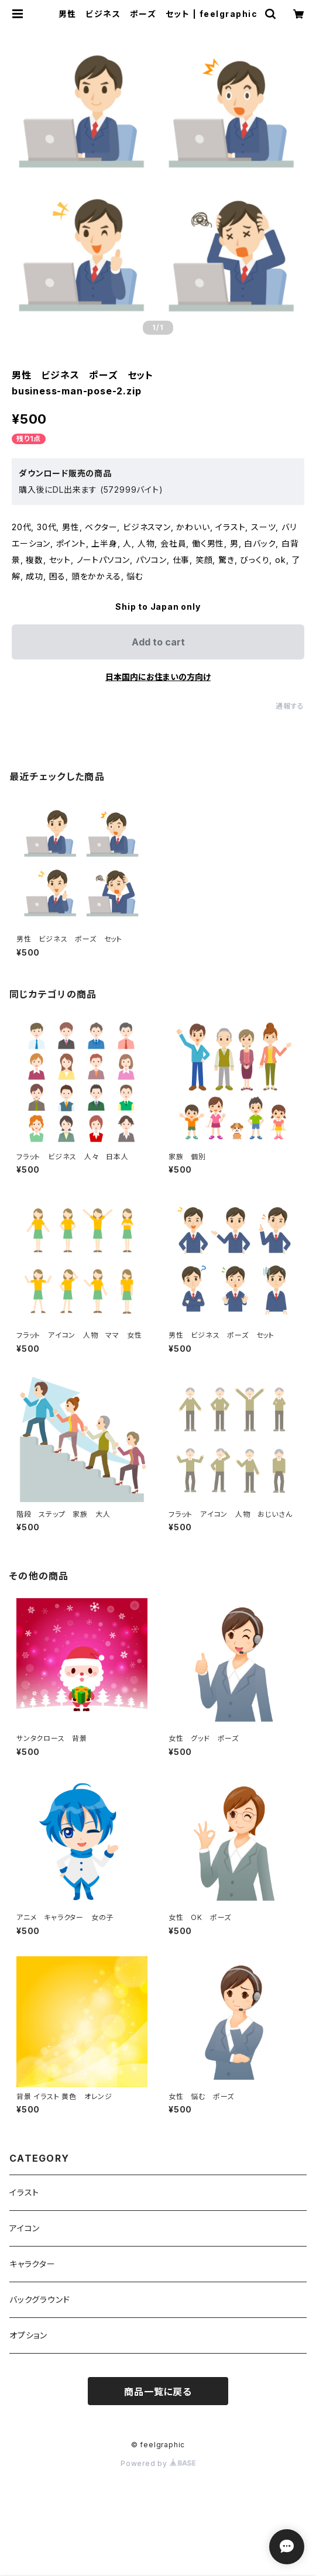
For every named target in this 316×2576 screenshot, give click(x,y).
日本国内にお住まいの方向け (158, 677)
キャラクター (32, 2264)
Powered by (158, 2463)
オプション (28, 2335)
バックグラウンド (39, 2299)
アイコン (24, 2228)
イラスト (24, 2192)
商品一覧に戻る (158, 2392)
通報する (290, 706)
